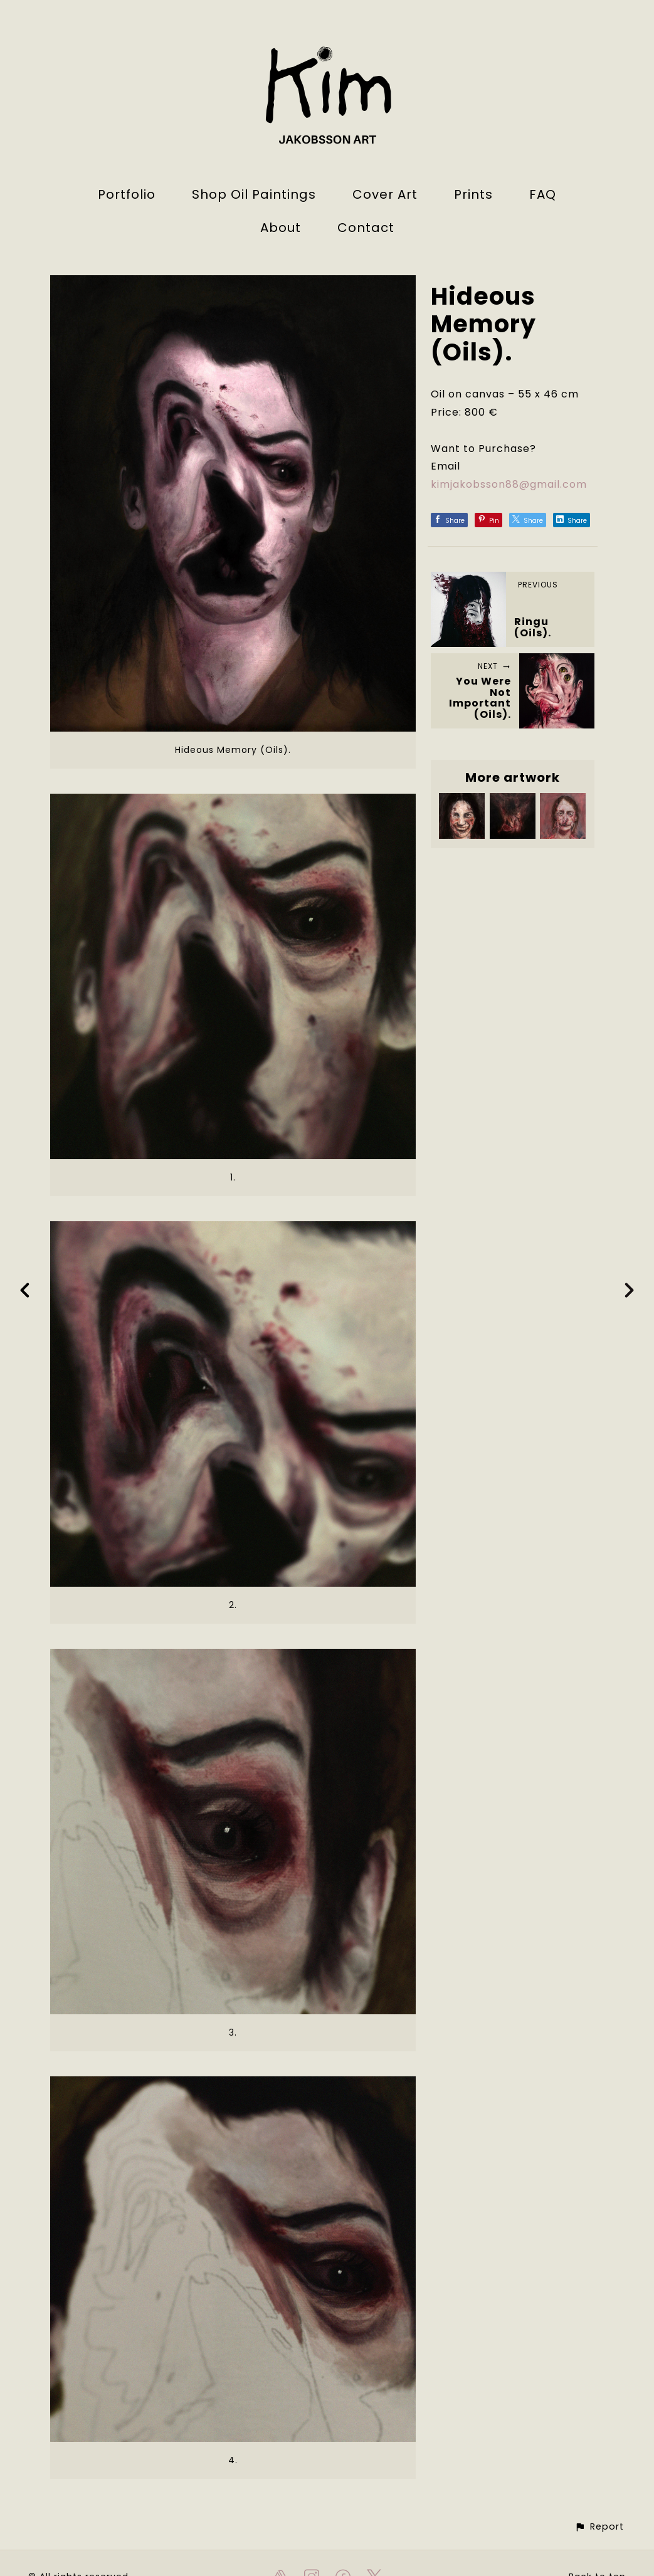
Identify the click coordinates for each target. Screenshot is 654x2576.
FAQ (542, 194)
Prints (473, 194)
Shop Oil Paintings (254, 194)
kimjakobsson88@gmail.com (509, 484)
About (280, 227)
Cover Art (385, 194)
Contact (365, 227)
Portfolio (127, 194)
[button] (599, 2527)
